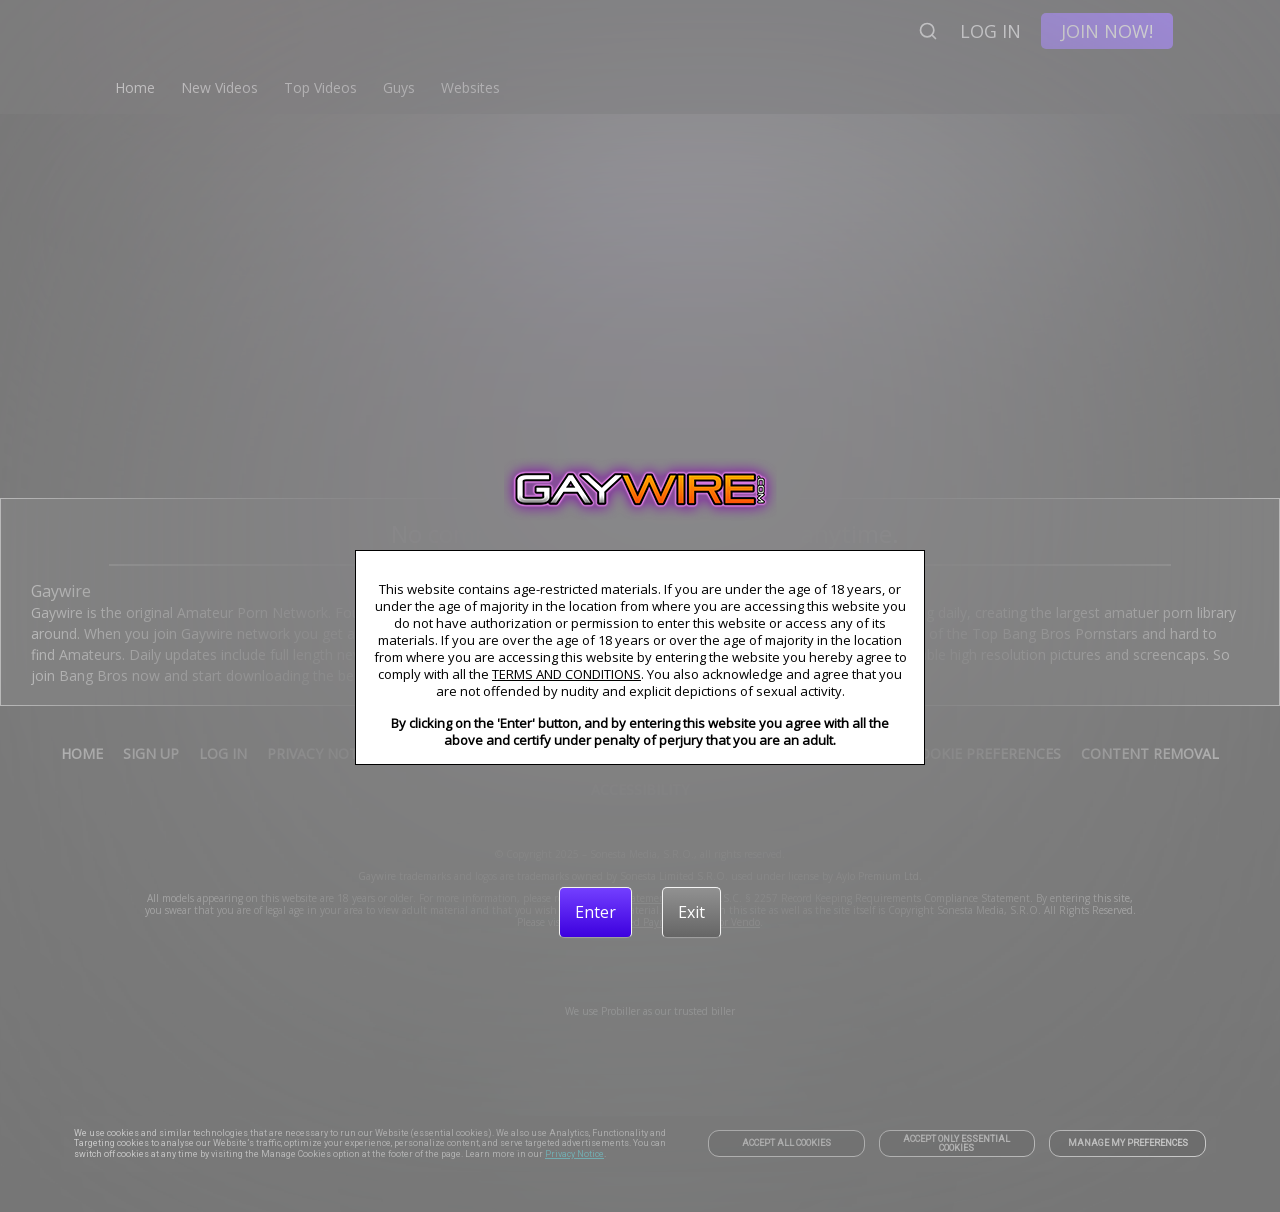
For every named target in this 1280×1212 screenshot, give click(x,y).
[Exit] (691, 912)
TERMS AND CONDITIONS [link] (566, 674)
